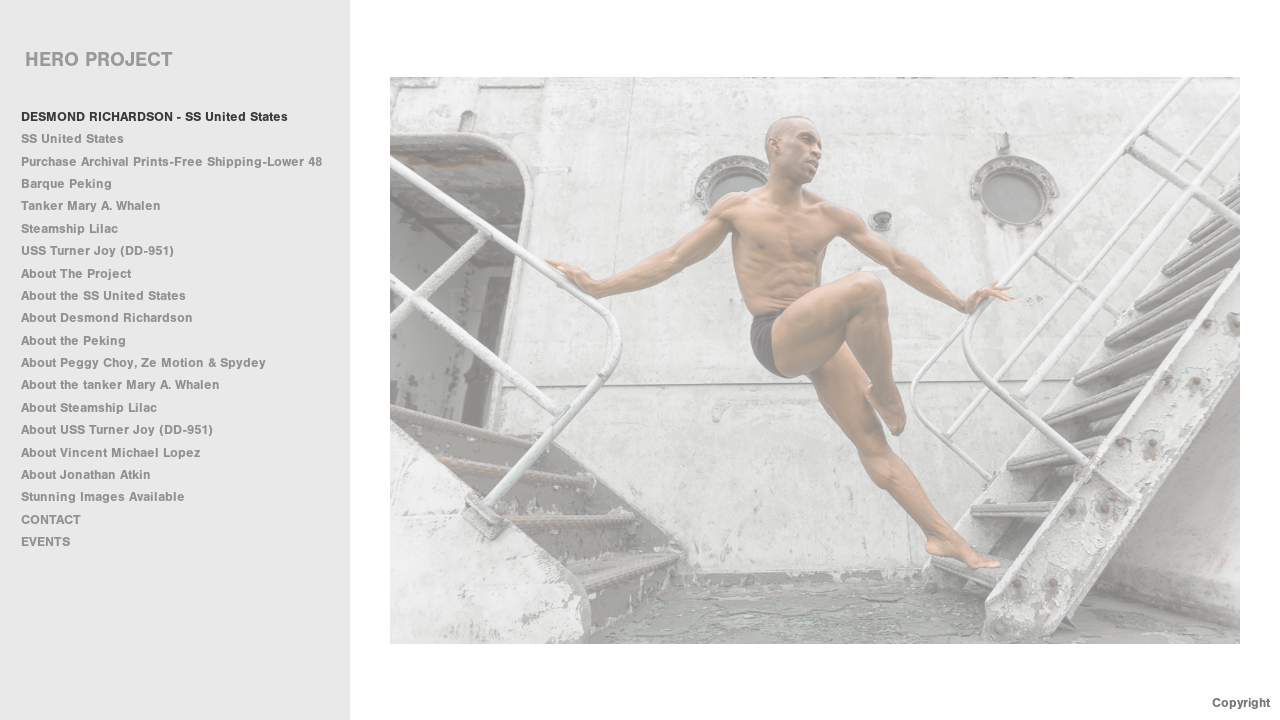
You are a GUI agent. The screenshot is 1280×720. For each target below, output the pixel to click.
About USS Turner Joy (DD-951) (117, 429)
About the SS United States (103, 295)
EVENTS (45, 541)
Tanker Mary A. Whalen (91, 205)
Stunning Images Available (103, 496)
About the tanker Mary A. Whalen (120, 384)
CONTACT (51, 519)
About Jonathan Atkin (86, 474)
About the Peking (73, 340)
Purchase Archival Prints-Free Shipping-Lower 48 (171, 161)
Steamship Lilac (69, 228)
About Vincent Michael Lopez (110, 452)
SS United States (72, 138)
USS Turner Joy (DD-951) (97, 250)
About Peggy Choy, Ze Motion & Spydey (143, 362)
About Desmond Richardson (107, 317)
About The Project (76, 273)
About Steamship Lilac (89, 407)
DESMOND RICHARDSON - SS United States (154, 116)
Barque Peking (66, 183)
